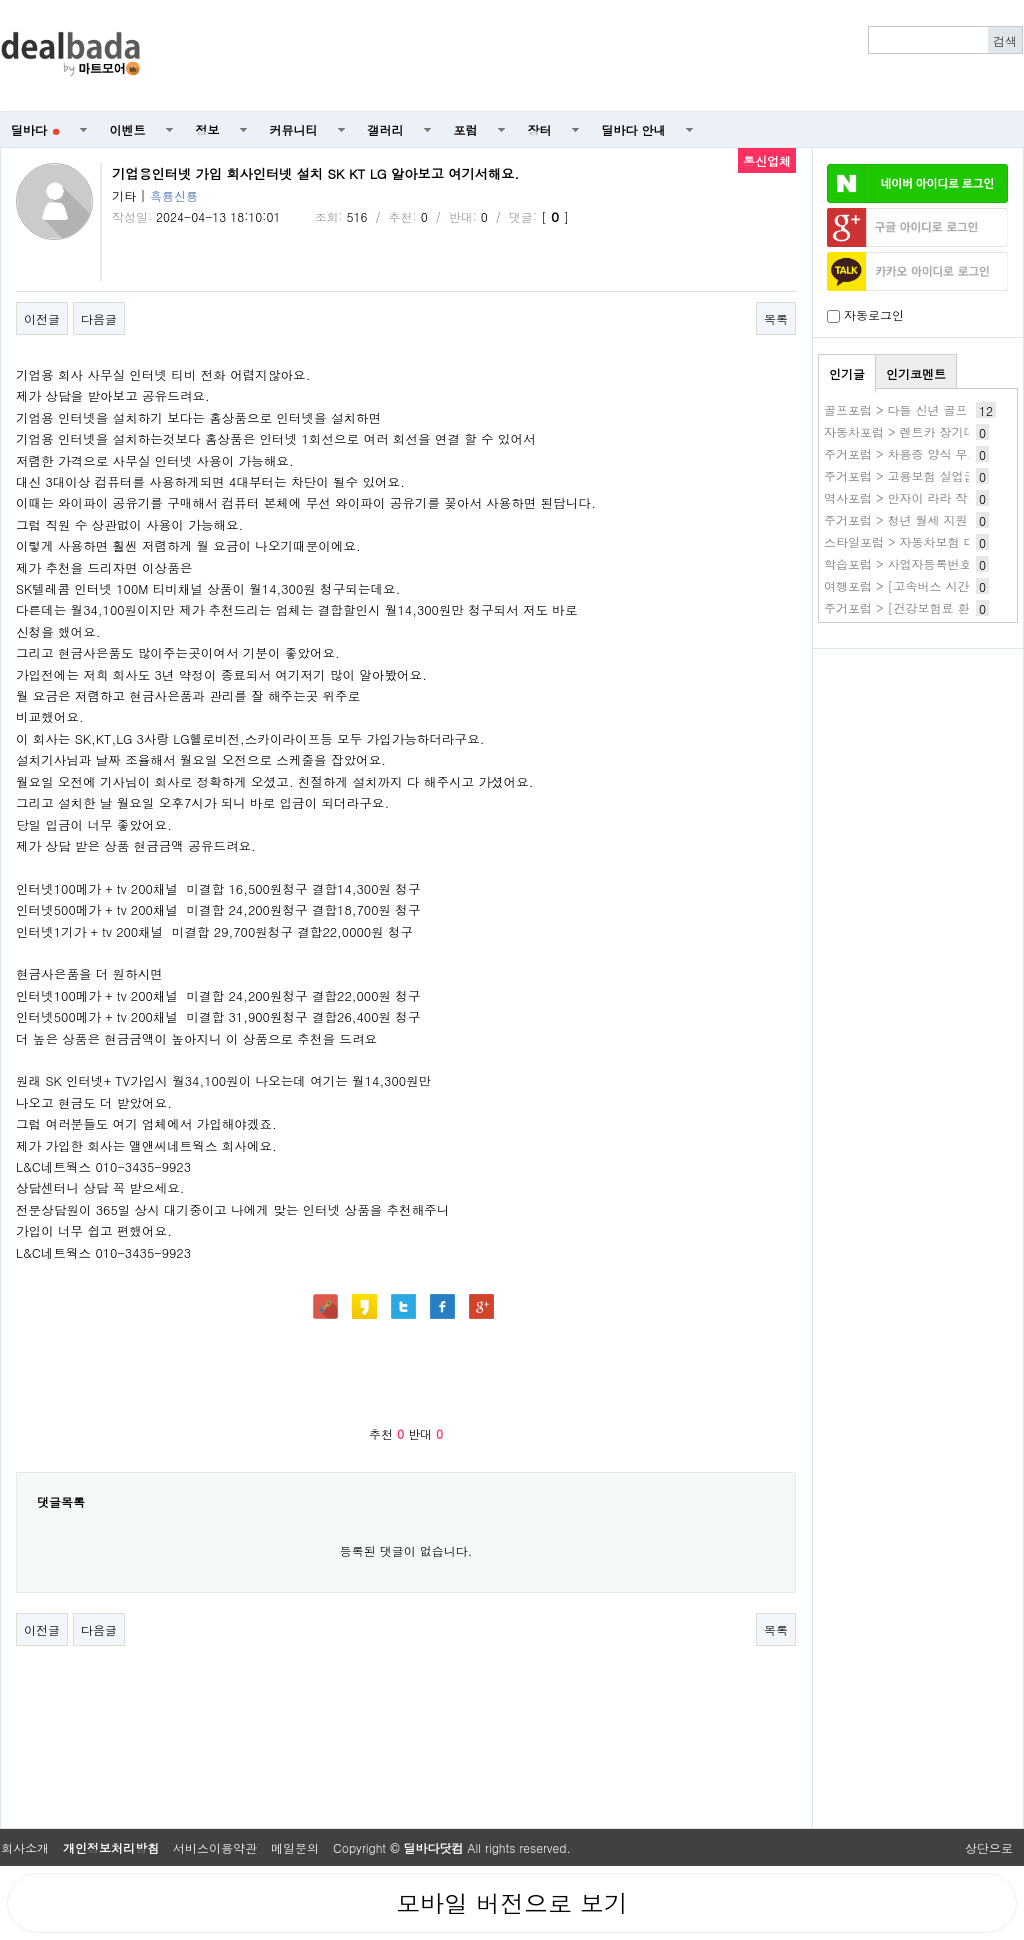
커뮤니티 (294, 129)
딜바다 (35, 129)
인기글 (847, 373)
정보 (208, 129)
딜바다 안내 (634, 129)
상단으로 (989, 1847)
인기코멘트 (916, 373)
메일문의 (295, 1847)
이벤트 (128, 129)
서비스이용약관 (215, 1847)
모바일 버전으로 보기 (512, 1903)
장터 (540, 129)
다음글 (99, 318)
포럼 (466, 129)
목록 (776, 318)
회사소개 (25, 1847)
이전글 (42, 318)
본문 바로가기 (0, 0)
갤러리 (386, 129)
